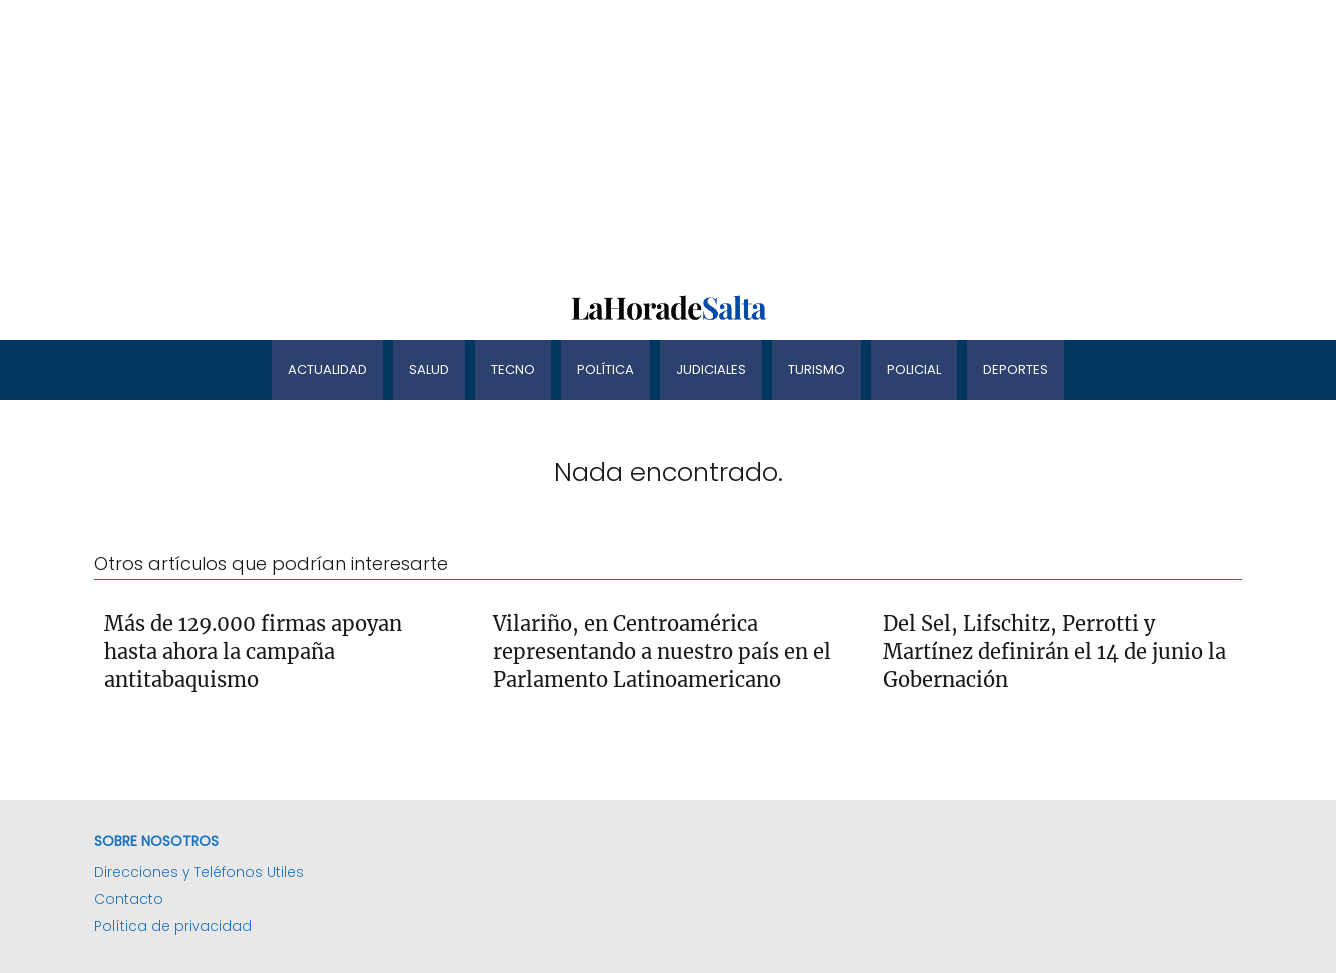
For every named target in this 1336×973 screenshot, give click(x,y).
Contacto (128, 899)
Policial (914, 369)
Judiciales (711, 369)
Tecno (513, 369)
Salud (429, 369)
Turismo (816, 369)
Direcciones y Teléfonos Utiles (199, 872)
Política (605, 369)
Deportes (1015, 369)
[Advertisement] (600, 140)
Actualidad (327, 369)
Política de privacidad (173, 926)
